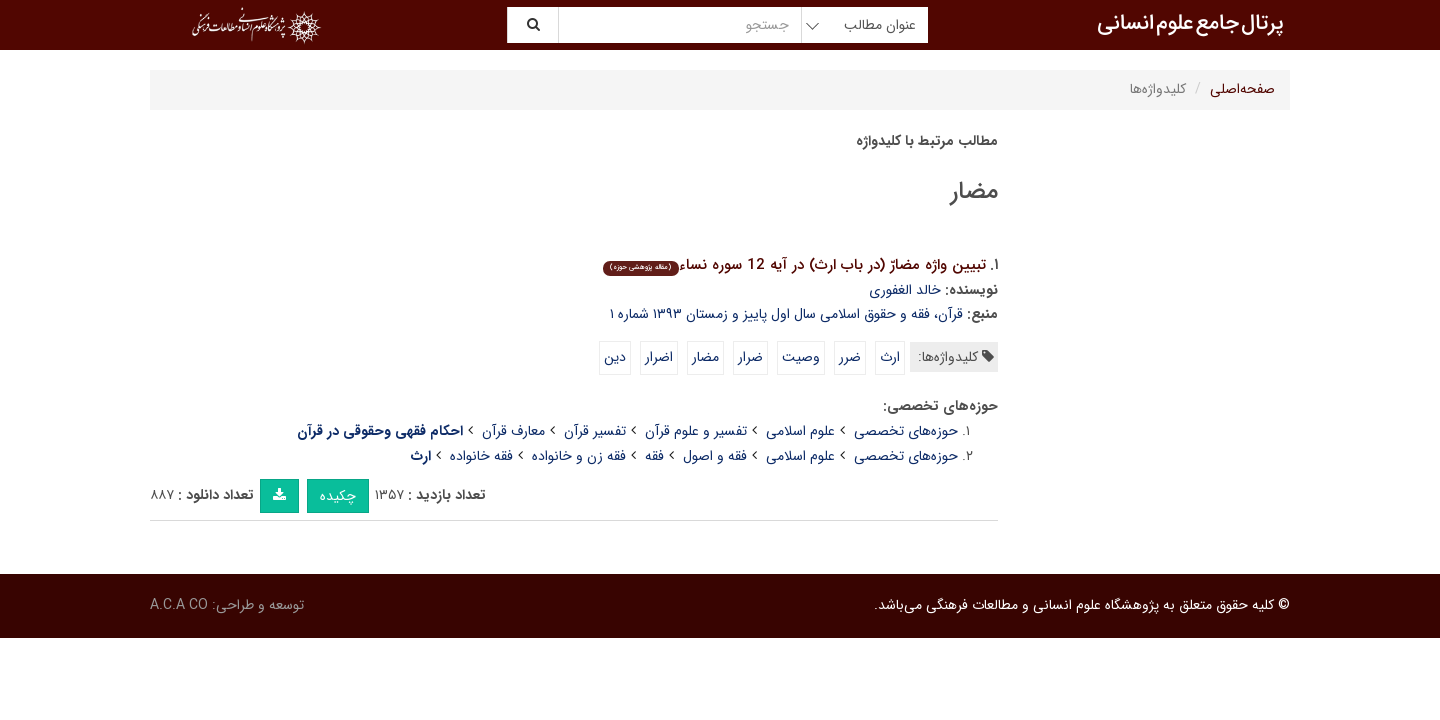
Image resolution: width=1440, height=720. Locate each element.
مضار (705, 357)
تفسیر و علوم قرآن (696, 431)
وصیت (801, 357)
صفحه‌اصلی (1242, 89)
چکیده (338, 496)
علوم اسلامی (800, 431)
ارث (890, 357)
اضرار (659, 357)
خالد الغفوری (905, 290)
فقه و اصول (715, 456)
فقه (654, 456)
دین (615, 357)
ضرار (750, 357)
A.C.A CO (179, 605)
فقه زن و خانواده (579, 456)
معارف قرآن (513, 431)
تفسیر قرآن (595, 431)
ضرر (850, 357)
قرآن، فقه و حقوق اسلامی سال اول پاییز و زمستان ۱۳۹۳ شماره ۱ (786, 314)
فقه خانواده (481, 456)
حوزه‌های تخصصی (906, 431)
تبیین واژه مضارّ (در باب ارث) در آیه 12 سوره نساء (794, 265)
